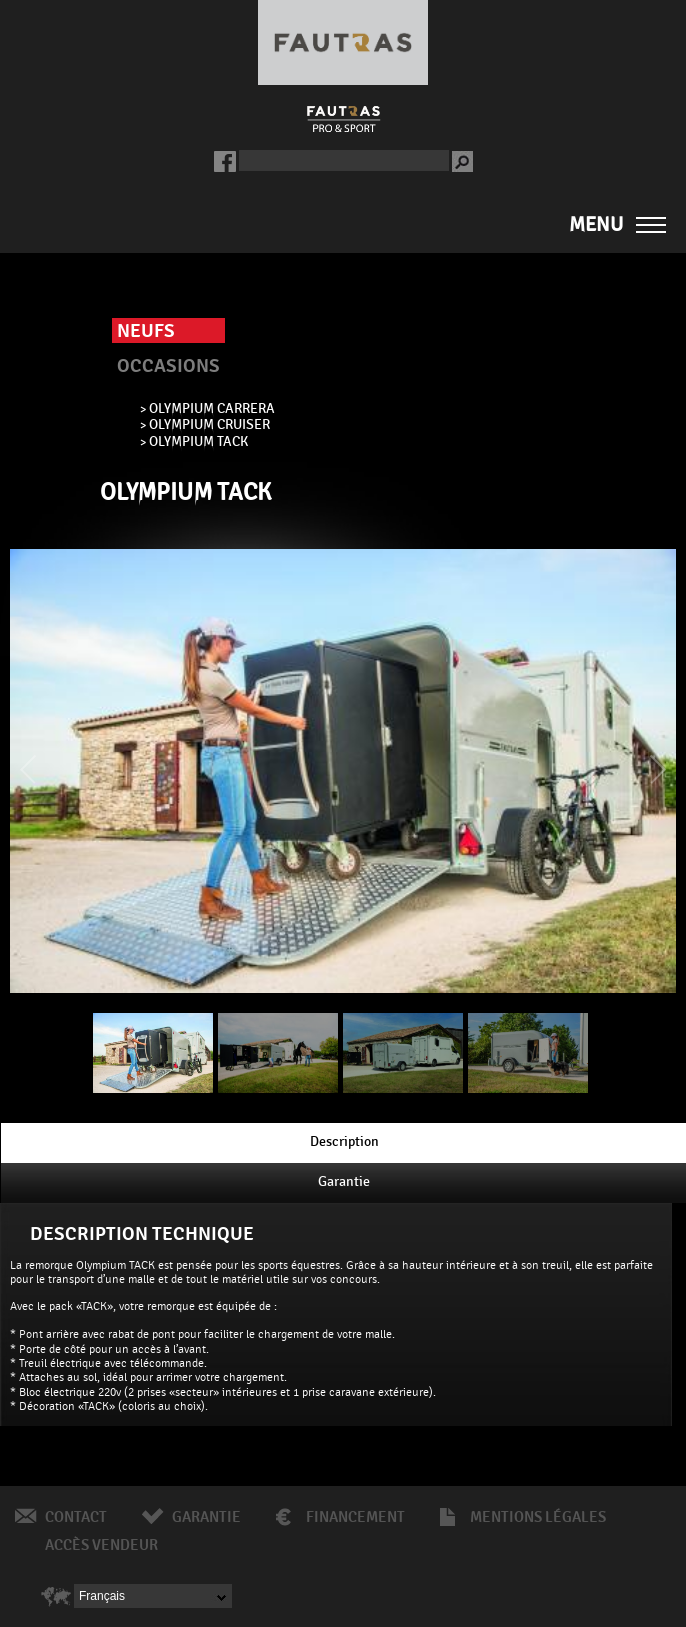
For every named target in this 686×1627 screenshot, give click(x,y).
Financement (355, 1517)
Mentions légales (538, 1517)
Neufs (146, 331)
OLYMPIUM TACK (198, 441)
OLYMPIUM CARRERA (212, 408)
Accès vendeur (101, 1545)
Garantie (206, 1517)
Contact (76, 1517)
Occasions (168, 366)
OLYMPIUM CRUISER (209, 424)
